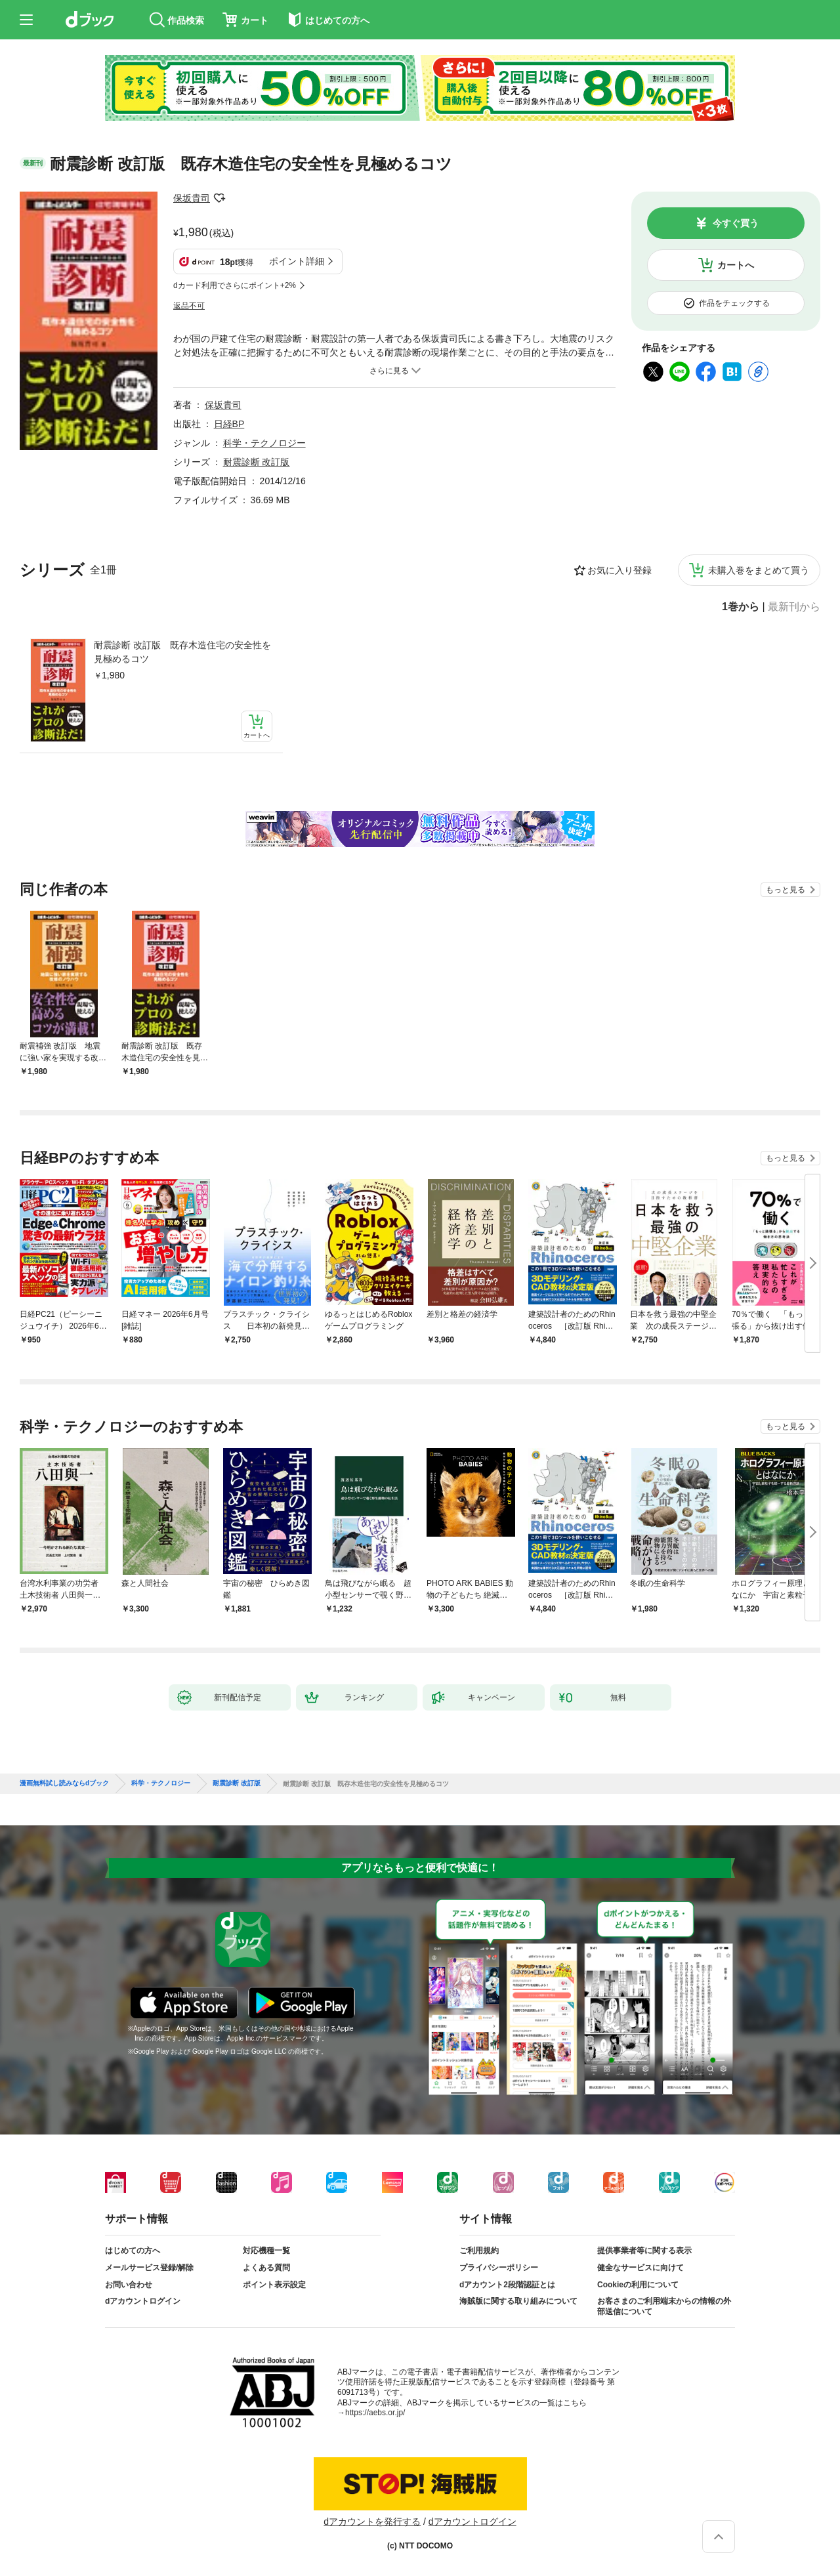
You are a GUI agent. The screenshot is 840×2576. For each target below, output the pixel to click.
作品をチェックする (734, 303)
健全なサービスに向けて (640, 2267)
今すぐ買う (736, 223)
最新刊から (794, 607)
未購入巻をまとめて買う (758, 570)
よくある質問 (266, 2267)
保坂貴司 (191, 198)
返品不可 (189, 305)
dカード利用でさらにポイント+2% (234, 285)
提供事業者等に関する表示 (644, 2250)
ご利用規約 (479, 2250)
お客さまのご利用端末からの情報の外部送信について (664, 2306)
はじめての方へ (132, 2250)
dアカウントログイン (142, 2301)
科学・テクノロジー (264, 443)
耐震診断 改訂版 (256, 462)
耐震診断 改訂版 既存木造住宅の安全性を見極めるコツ (182, 652)
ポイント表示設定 (274, 2284)
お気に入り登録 (619, 570)
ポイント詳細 (296, 261)
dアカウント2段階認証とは (507, 2284)
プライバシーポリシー (498, 2267)
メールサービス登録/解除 (149, 2267)
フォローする (219, 198)
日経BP (229, 424)
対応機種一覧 (266, 2250)
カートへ (735, 265)
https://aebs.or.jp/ (375, 2412)
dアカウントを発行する (372, 2521)
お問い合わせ (128, 2284)
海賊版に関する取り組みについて (518, 2301)
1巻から (740, 607)
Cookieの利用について (638, 2284)
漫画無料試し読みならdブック (64, 1783)
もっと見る (785, 889)
